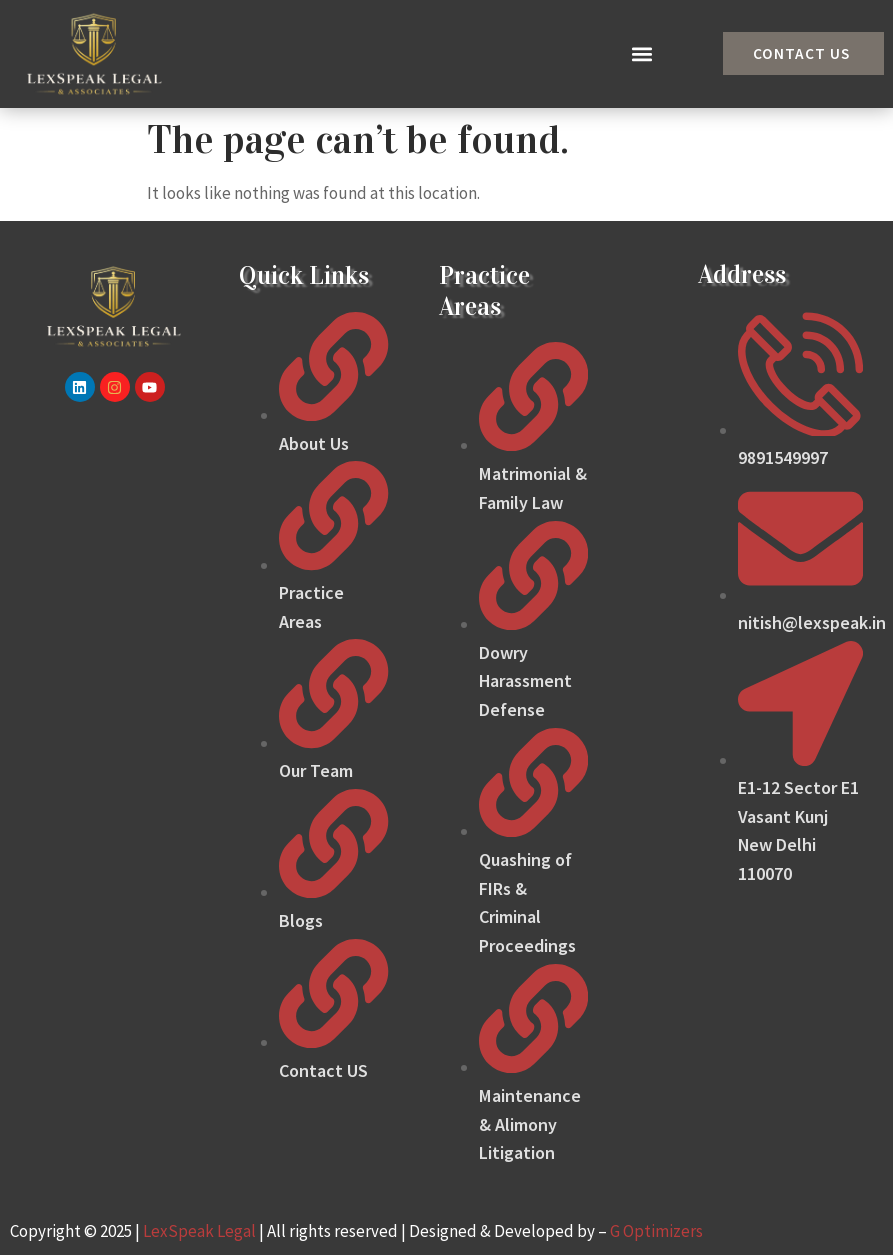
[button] (642, 53)
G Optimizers (656, 1231)
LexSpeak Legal (199, 1231)
